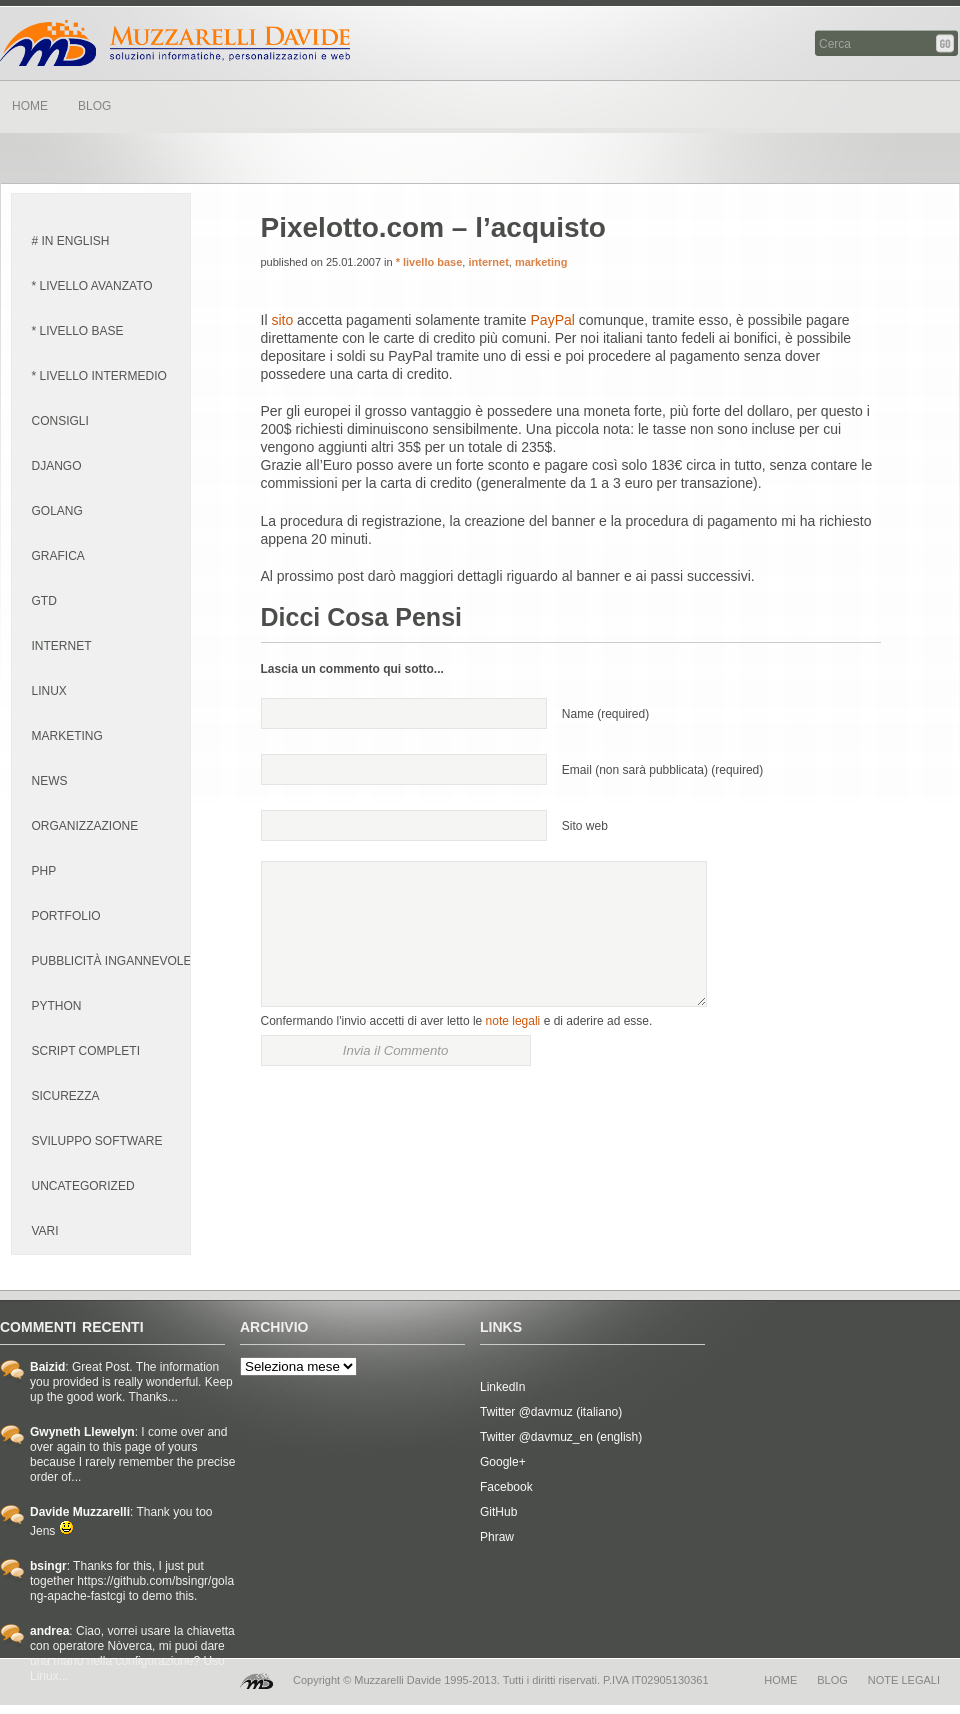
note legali (513, 1021)
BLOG (94, 106)
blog (832, 1680)
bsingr (48, 1566)
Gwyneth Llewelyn (82, 1432)
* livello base (429, 262)
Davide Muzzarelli (175, 43)
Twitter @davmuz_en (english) (561, 1437)
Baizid (47, 1367)
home (780, 1680)
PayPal (553, 320)
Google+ (503, 1462)
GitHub (498, 1512)
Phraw (497, 1537)
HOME (30, 106)
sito (282, 320)
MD (256, 1681)
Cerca (946, 43)
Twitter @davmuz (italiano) (551, 1412)
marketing (541, 262)
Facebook (506, 1487)
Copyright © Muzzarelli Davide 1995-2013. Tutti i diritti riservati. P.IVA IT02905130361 (501, 1680)
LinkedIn (502, 1387)
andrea (49, 1631)
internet (488, 262)
